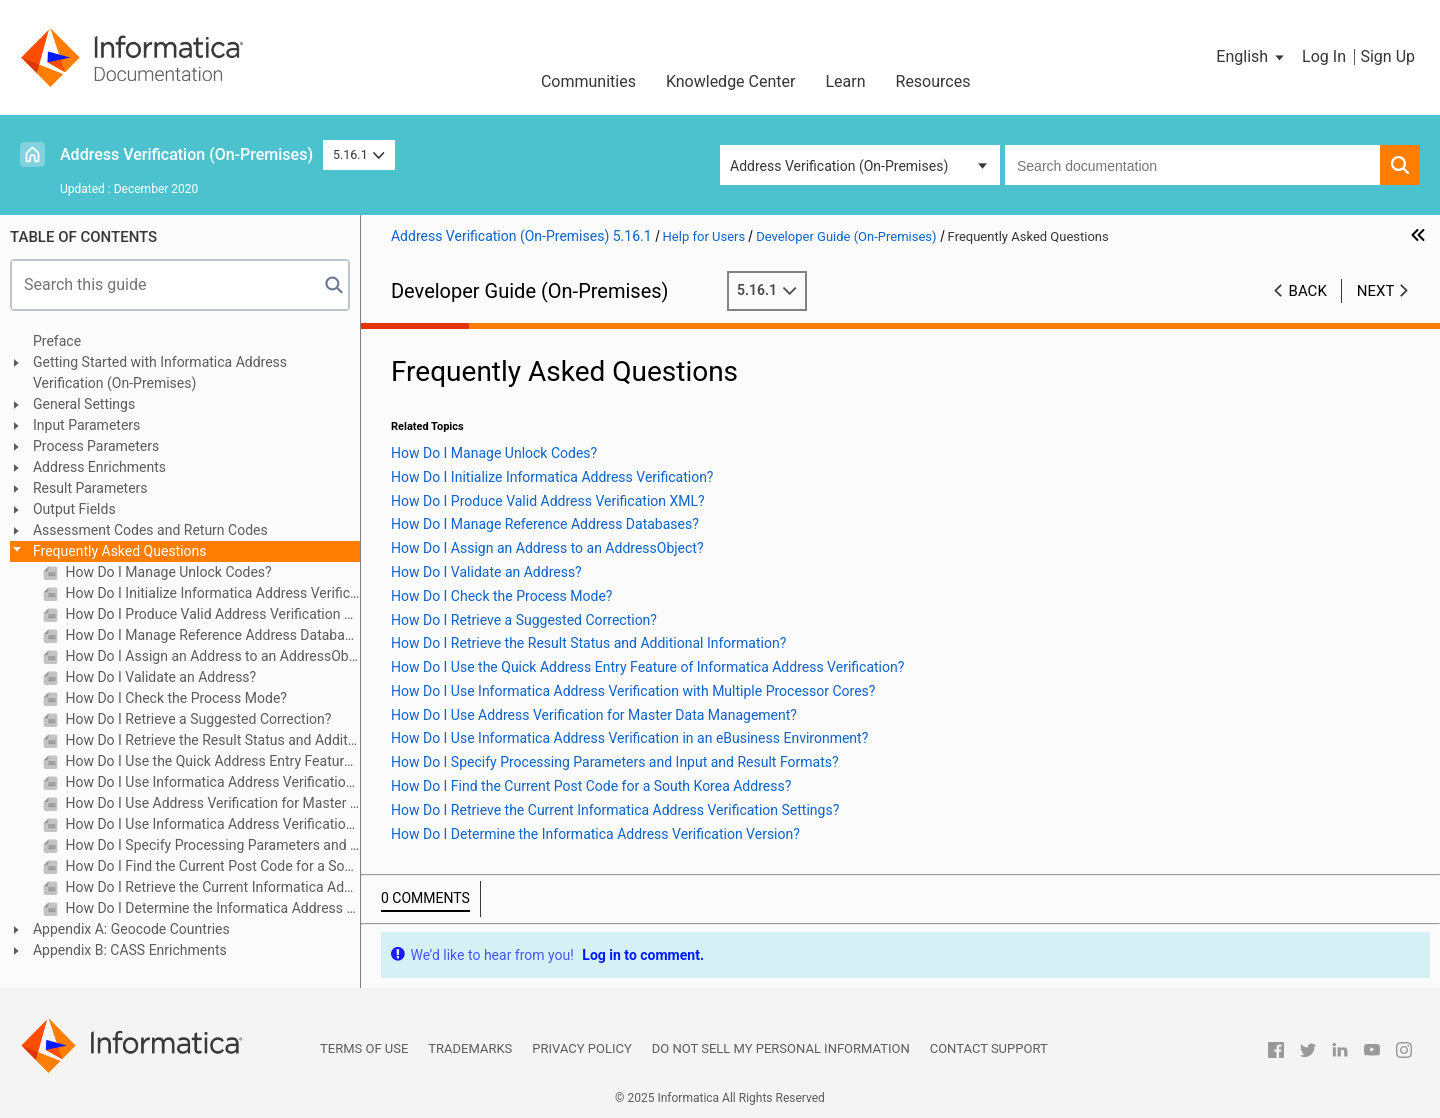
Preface (57, 341)
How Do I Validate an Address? (159, 677)
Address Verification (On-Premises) (186, 154)
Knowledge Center (731, 81)
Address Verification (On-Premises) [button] (839, 166)
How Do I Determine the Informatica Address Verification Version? (211, 908)
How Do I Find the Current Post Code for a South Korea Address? (211, 866)
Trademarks (470, 1048)
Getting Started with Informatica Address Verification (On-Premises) (160, 372)
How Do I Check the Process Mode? (174, 698)
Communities (588, 81)
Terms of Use (364, 1048)
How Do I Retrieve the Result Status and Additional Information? (211, 740)
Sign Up (1387, 56)
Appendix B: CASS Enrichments (130, 950)
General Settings (84, 404)
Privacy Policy (581, 1048)
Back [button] (1308, 291)
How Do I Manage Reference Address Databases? (211, 635)
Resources (933, 81)
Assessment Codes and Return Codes (150, 530)
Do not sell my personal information (781, 1048)
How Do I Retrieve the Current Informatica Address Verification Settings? (211, 887)
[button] (1251, 57)
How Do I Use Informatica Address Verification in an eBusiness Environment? (211, 824)
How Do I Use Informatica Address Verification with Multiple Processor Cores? (211, 782)
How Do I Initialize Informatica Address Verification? (211, 593)
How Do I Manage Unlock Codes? (167, 572)
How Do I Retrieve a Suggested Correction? (196, 719)
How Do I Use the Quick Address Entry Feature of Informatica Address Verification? (211, 761)
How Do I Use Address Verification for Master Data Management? (211, 803)
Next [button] (1376, 291)
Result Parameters (90, 488)
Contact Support (989, 1048)
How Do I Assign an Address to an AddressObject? (211, 656)
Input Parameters (86, 425)
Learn (845, 81)
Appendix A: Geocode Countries (131, 929)
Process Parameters (96, 446)
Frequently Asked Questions (120, 551)
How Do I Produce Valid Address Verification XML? (211, 614)
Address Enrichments (99, 467)
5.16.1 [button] (359, 154)
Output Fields (74, 509)
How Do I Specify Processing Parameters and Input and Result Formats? (211, 845)
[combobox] (1192, 165)
